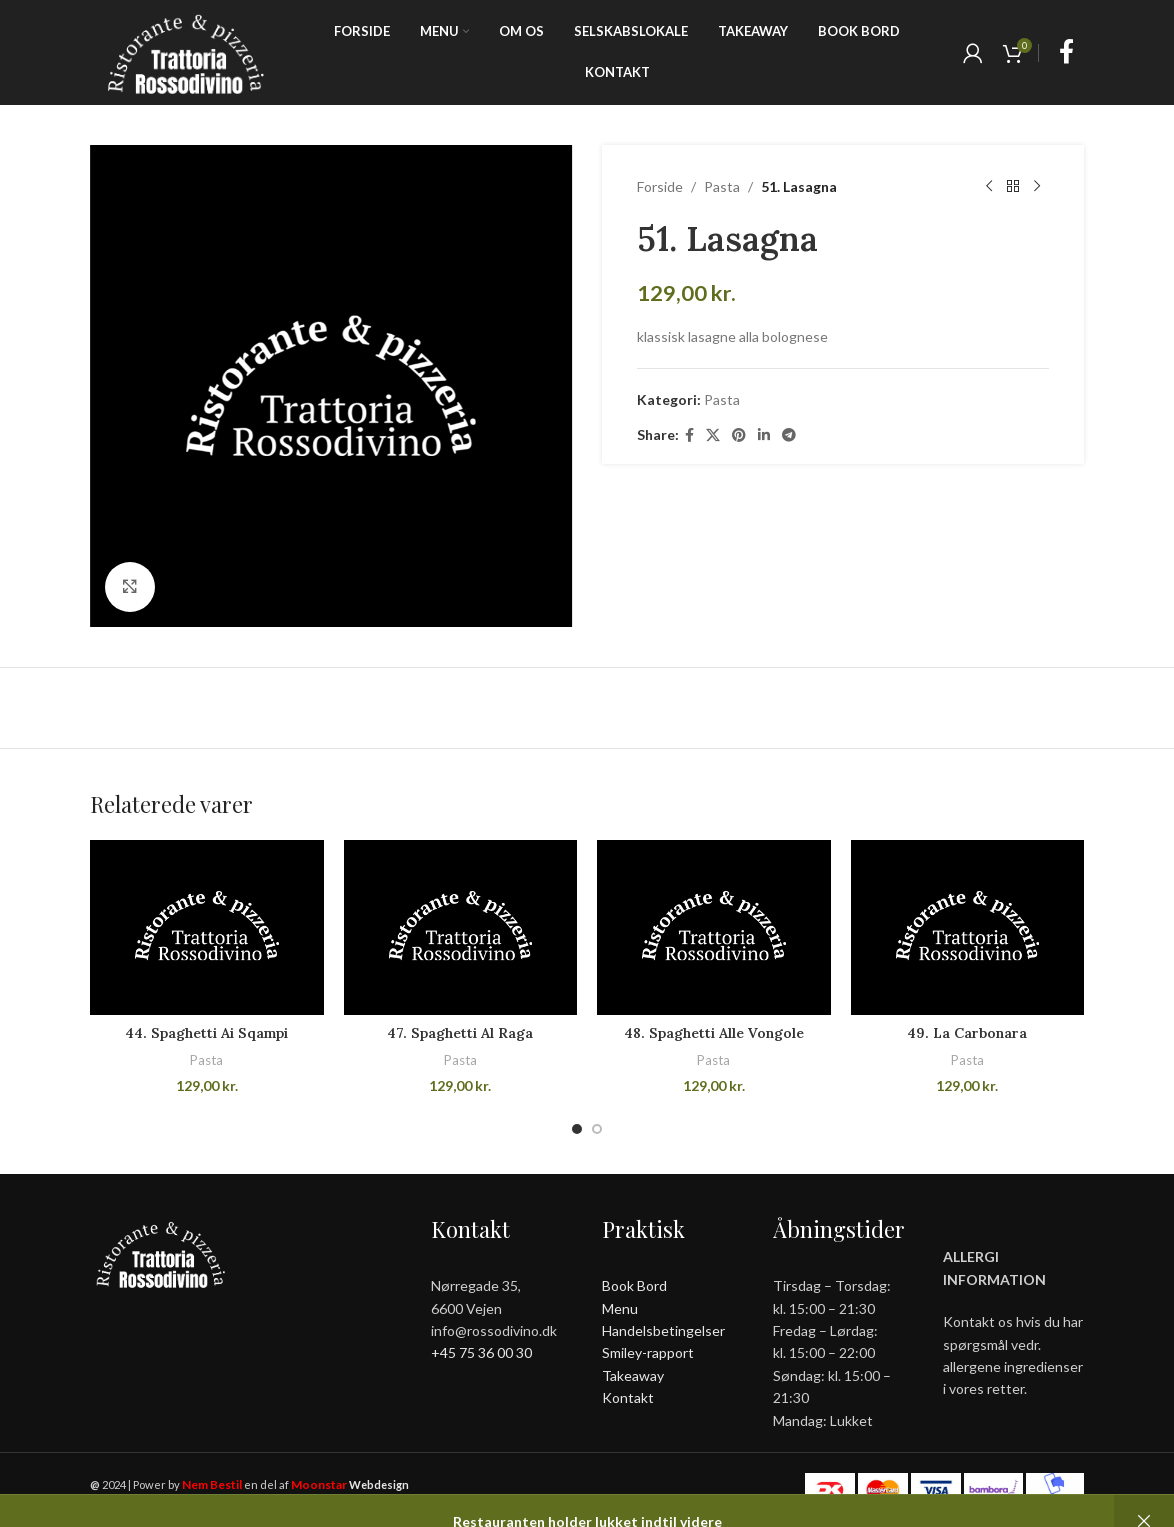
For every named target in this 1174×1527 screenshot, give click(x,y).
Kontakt (628, 1397)
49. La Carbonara (967, 1033)
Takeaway (633, 1375)
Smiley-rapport (648, 1352)
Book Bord (634, 1285)
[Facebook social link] (1066, 52)
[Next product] (1037, 187)
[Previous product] (989, 187)
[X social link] (713, 435)
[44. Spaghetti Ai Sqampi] (207, 927)
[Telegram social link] (789, 435)
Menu (620, 1308)
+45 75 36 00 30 (481, 1352)
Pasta (722, 186)
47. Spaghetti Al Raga (460, 1033)
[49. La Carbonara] (968, 927)
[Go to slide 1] (577, 1129)
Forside (660, 186)
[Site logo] (185, 50)
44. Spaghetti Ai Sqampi (206, 1033)
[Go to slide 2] (597, 1129)
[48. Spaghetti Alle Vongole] (714, 927)
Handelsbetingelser (663, 1330)
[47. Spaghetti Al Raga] (461, 927)
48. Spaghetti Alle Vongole (714, 1033)
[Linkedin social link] (764, 435)
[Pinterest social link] (739, 435)
